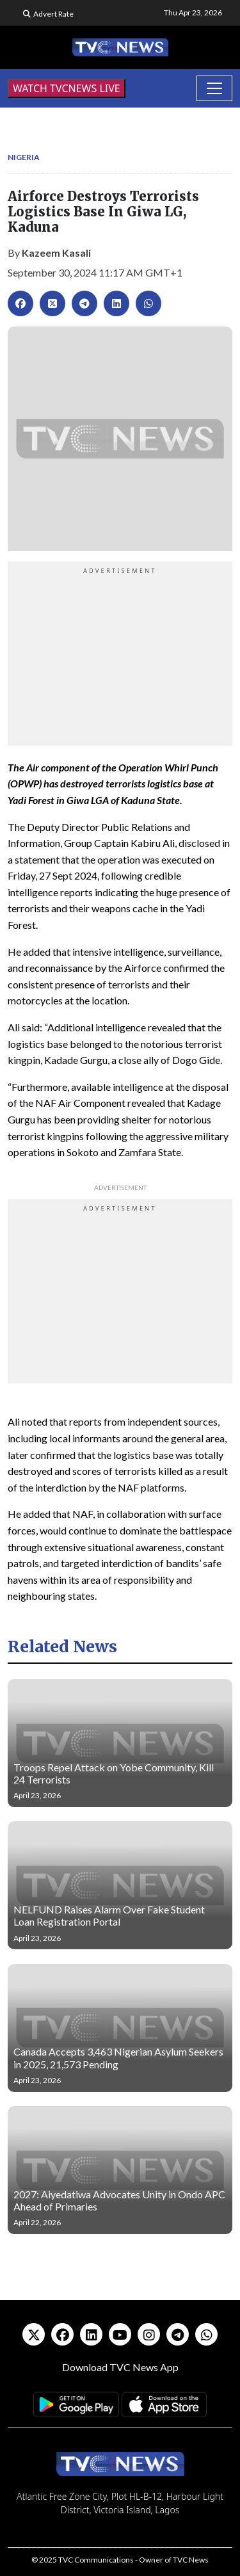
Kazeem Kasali (56, 252)
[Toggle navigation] (214, 88)
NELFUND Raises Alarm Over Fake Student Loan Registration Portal (109, 1915)
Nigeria (24, 157)
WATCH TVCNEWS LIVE (66, 88)
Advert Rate (53, 14)
